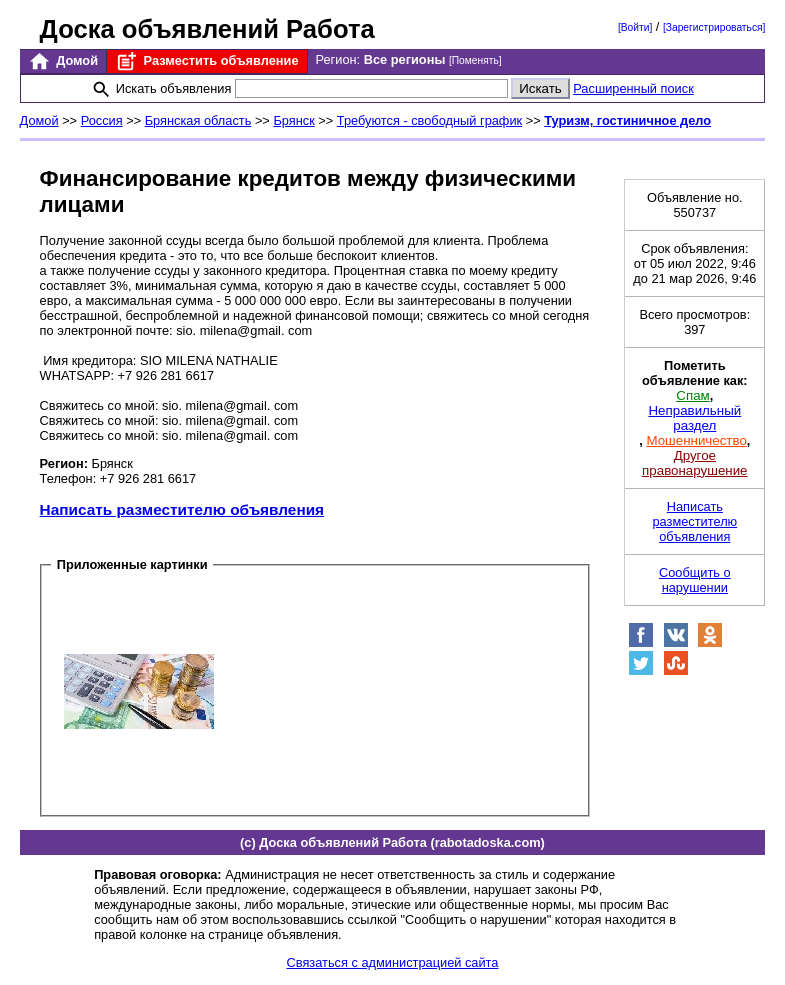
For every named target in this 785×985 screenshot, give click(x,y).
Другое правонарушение (694, 463)
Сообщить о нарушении (695, 580)
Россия (102, 120)
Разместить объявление (206, 61)
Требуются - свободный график (429, 120)
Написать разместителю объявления (182, 509)
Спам (692, 395)
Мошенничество (696, 440)
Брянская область (198, 120)
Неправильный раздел (694, 418)
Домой (63, 61)
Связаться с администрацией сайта (393, 962)
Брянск (293, 120)
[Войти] (635, 27)
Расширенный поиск (633, 88)
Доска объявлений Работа (207, 29)
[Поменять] (475, 60)
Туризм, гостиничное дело (627, 120)
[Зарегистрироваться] (714, 27)
